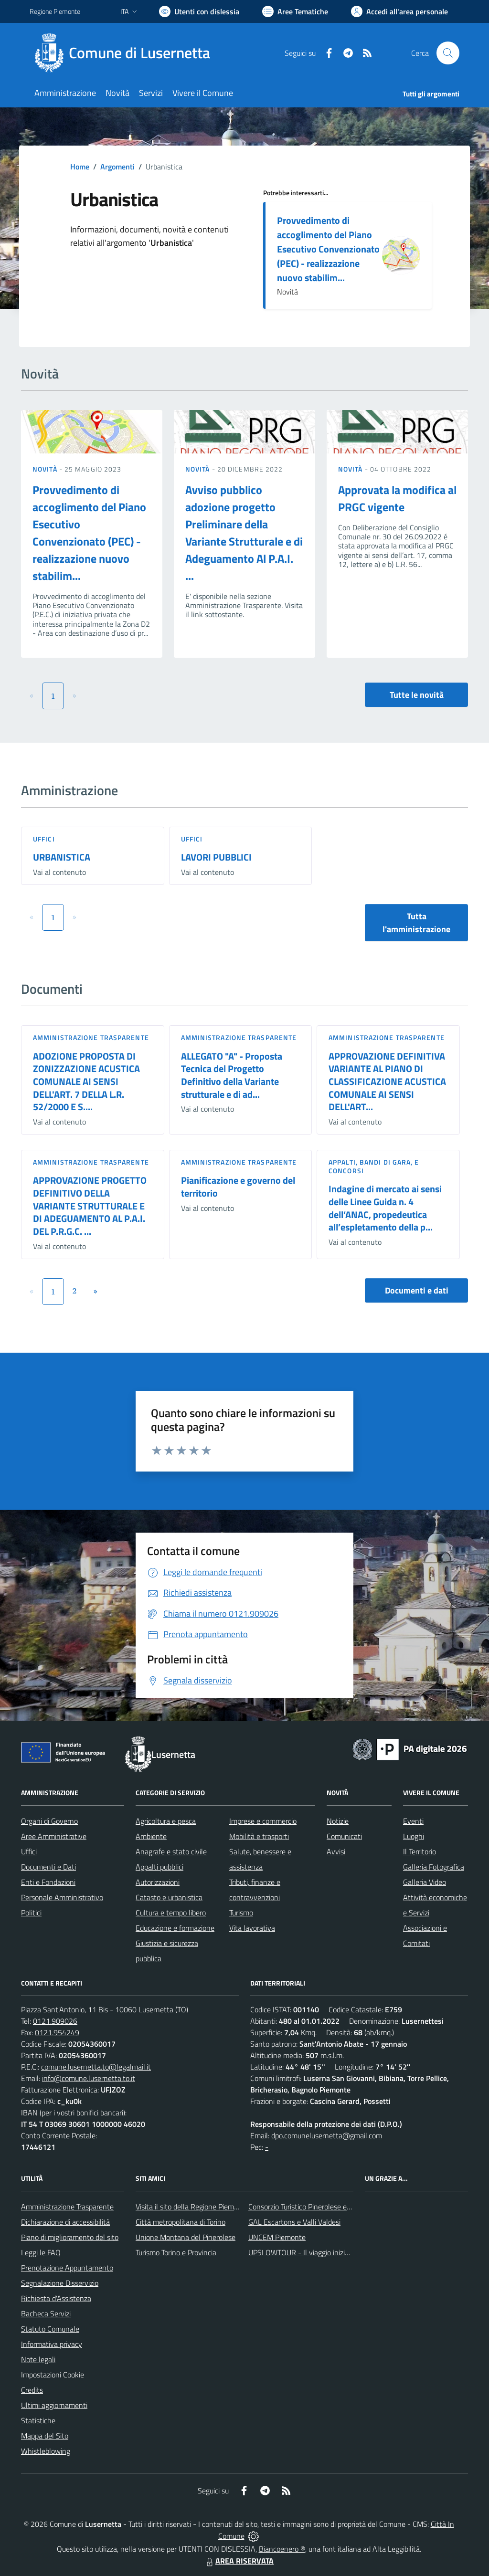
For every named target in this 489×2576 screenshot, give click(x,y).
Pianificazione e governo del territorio (238, 1186)
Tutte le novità (417, 694)
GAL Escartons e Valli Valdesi (294, 2222)
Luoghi (413, 1836)
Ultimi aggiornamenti (54, 2405)
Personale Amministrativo (62, 1897)
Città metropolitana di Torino (180, 2222)
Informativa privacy (51, 2344)
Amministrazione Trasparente (67, 2206)
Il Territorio (419, 1851)
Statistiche (38, 2420)
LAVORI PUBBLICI (216, 857)
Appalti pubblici (159, 1866)
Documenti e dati (416, 1290)
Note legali (38, 2359)
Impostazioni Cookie (52, 2374)
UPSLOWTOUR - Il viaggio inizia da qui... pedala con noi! (335, 2252)
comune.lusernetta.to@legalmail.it (96, 2066)
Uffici (44, 839)
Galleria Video (424, 1882)
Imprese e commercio (263, 1821)
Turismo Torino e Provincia (176, 2252)
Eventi (413, 1821)
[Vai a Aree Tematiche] (295, 11)
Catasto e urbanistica (169, 1897)
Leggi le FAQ (41, 2252)
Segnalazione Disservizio (59, 2283)
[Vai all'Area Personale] (399, 11)
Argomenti (117, 166)
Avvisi (336, 1851)
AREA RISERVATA (239, 2560)
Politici (31, 1912)
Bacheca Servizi (46, 2313)
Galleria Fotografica (433, 1866)
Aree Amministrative (53, 1836)
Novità (45, 469)
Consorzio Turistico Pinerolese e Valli (305, 2206)
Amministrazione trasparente (91, 1037)
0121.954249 (57, 2032)
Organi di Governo (49, 1821)
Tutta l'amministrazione (416, 923)
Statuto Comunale (50, 2328)
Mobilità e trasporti (259, 1836)
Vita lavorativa (252, 1928)
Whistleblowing (45, 2451)
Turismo (241, 1912)
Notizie (338, 1821)
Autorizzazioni (158, 1882)
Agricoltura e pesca (166, 1821)
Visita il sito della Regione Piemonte (192, 2206)
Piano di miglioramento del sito (69, 2237)
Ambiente (151, 1836)
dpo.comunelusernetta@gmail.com (326, 2135)
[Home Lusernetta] (126, 53)
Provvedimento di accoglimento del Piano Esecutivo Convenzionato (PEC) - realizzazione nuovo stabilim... (328, 249)
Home (79, 166)
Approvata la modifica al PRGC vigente (397, 498)
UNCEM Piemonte (277, 2237)
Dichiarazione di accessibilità (65, 2222)
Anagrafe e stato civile (171, 1851)
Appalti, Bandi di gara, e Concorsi (374, 1166)
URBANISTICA (61, 857)
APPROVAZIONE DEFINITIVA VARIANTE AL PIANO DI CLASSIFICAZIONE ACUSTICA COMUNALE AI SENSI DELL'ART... (387, 1082)
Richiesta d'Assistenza (56, 2298)
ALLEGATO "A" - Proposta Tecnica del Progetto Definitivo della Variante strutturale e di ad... (231, 1075)
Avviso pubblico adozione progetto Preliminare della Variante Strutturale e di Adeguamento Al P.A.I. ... (244, 532)
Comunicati (344, 1836)
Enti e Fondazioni (48, 1882)
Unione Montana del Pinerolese (185, 2237)
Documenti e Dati (48, 1866)
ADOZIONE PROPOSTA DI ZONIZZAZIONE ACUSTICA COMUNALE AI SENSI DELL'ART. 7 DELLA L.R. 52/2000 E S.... (86, 1082)
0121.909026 (55, 2021)
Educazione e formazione (175, 1928)
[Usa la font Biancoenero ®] (199, 11)
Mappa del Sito (44, 2435)
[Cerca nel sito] (447, 53)
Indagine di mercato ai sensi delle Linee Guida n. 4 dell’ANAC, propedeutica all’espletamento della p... (385, 1207)
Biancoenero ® (282, 2549)
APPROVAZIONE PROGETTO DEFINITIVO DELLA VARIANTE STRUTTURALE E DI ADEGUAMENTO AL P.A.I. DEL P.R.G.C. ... (90, 1206)
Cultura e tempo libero (171, 1912)
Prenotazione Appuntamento (67, 2267)
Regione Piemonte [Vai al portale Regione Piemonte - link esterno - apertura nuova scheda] (55, 11)
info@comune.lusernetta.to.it (88, 2078)
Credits (32, 2390)
